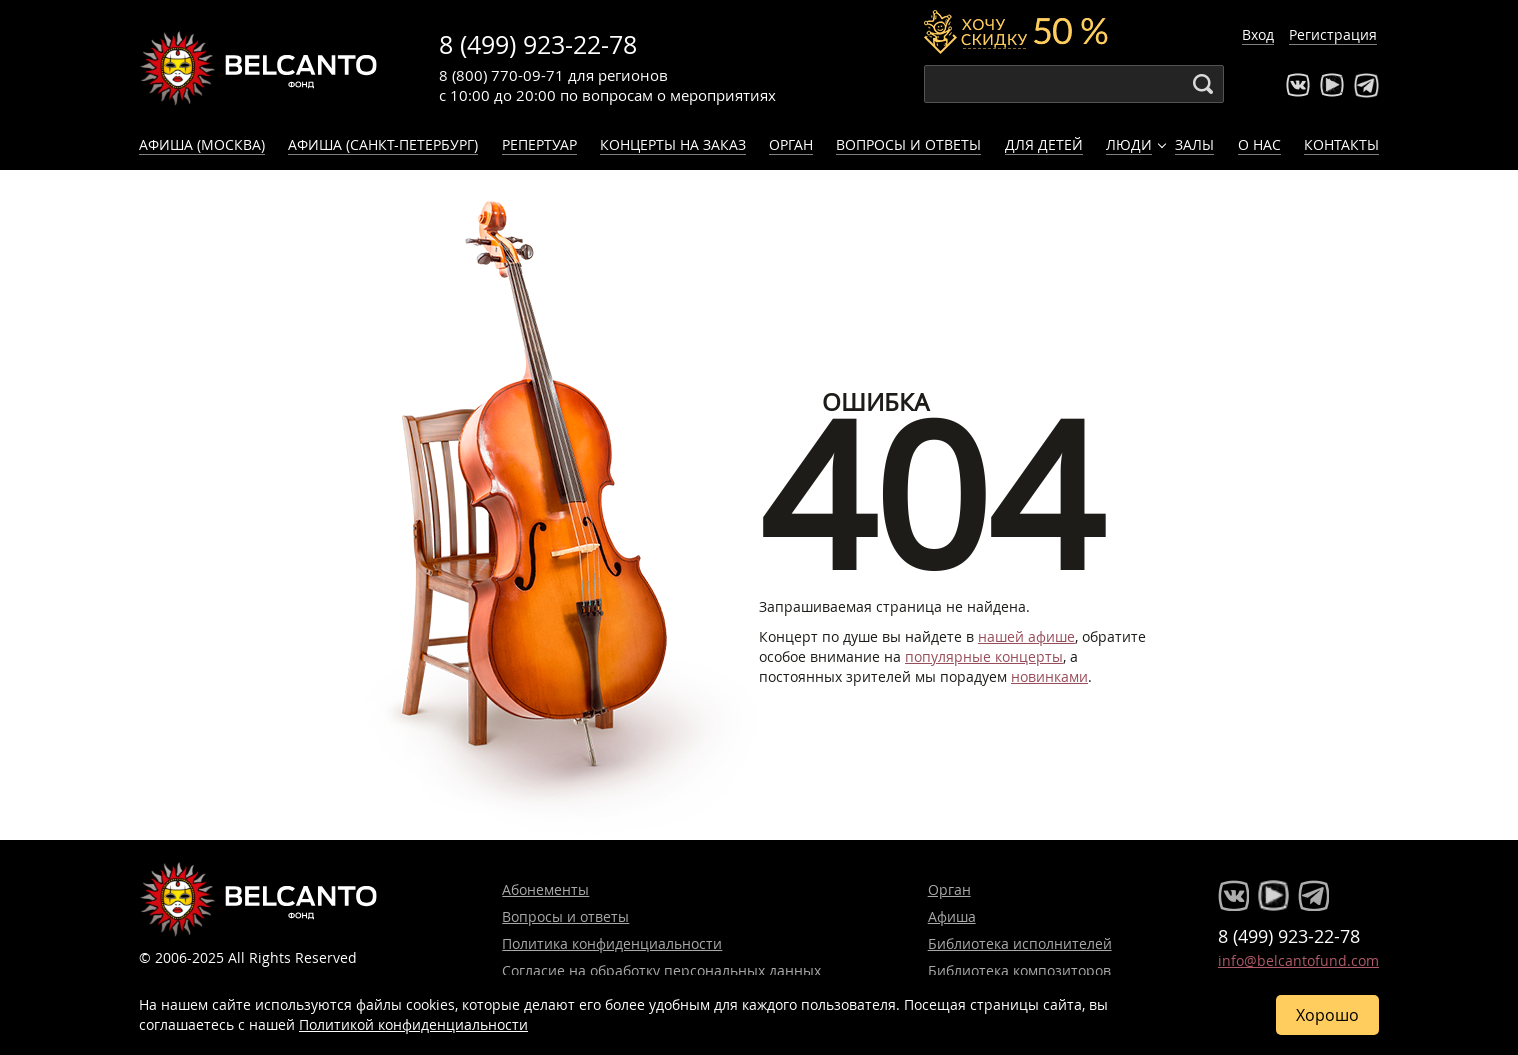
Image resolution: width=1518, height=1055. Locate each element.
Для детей (1044, 144)
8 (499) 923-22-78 (538, 44)
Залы (1194, 144)
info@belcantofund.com (1298, 960)
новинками (1049, 676)
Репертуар (539, 144)
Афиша (952, 916)
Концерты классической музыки (259, 68)
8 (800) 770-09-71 (501, 75)
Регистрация (1333, 34)
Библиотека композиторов (1019, 970)
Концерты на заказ (673, 144)
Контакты (1341, 144)
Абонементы (545, 889)
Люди (1129, 144)
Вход (1258, 34)
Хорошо (1327, 1015)
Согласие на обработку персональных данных (661, 970)
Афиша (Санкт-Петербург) (383, 144)
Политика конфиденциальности (612, 943)
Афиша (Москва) (202, 144)
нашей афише (1026, 636)
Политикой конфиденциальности (413, 1024)
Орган (791, 144)
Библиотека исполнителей (1020, 943)
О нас (1259, 144)
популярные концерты (984, 656)
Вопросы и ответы (908, 144)
